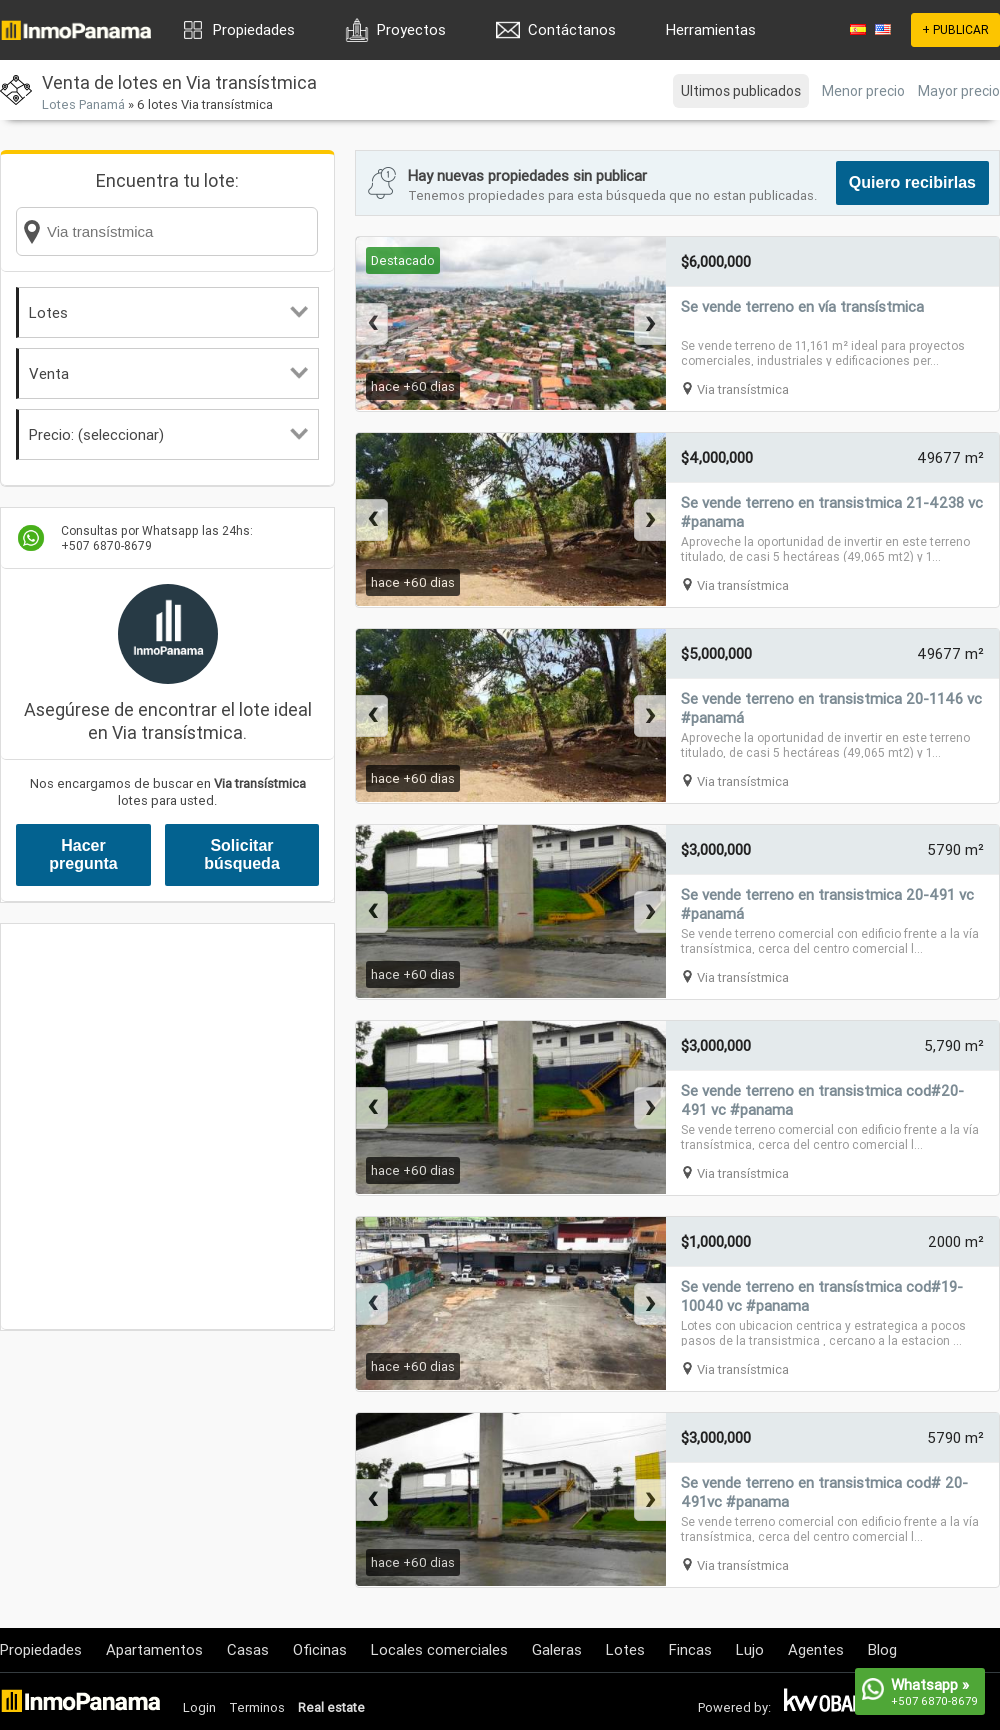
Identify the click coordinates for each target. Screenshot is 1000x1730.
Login (199, 1707)
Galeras (557, 1649)
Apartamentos (154, 1649)
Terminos (257, 1707)
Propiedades (254, 29)
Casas (248, 1649)
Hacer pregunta (83, 854)
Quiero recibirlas (912, 182)
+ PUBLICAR (955, 29)
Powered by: (734, 1707)
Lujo (750, 1649)
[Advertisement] (187, 1126)
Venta (168, 373)
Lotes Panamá (83, 104)
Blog (882, 1649)
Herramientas (711, 29)
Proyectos (411, 29)
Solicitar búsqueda (242, 854)
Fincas (690, 1649)
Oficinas (320, 1649)
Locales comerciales (439, 1649)
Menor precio (863, 91)
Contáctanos (572, 29)
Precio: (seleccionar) (168, 434)
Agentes (816, 1649)
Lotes (168, 312)
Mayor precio (959, 91)
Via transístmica (743, 389)
